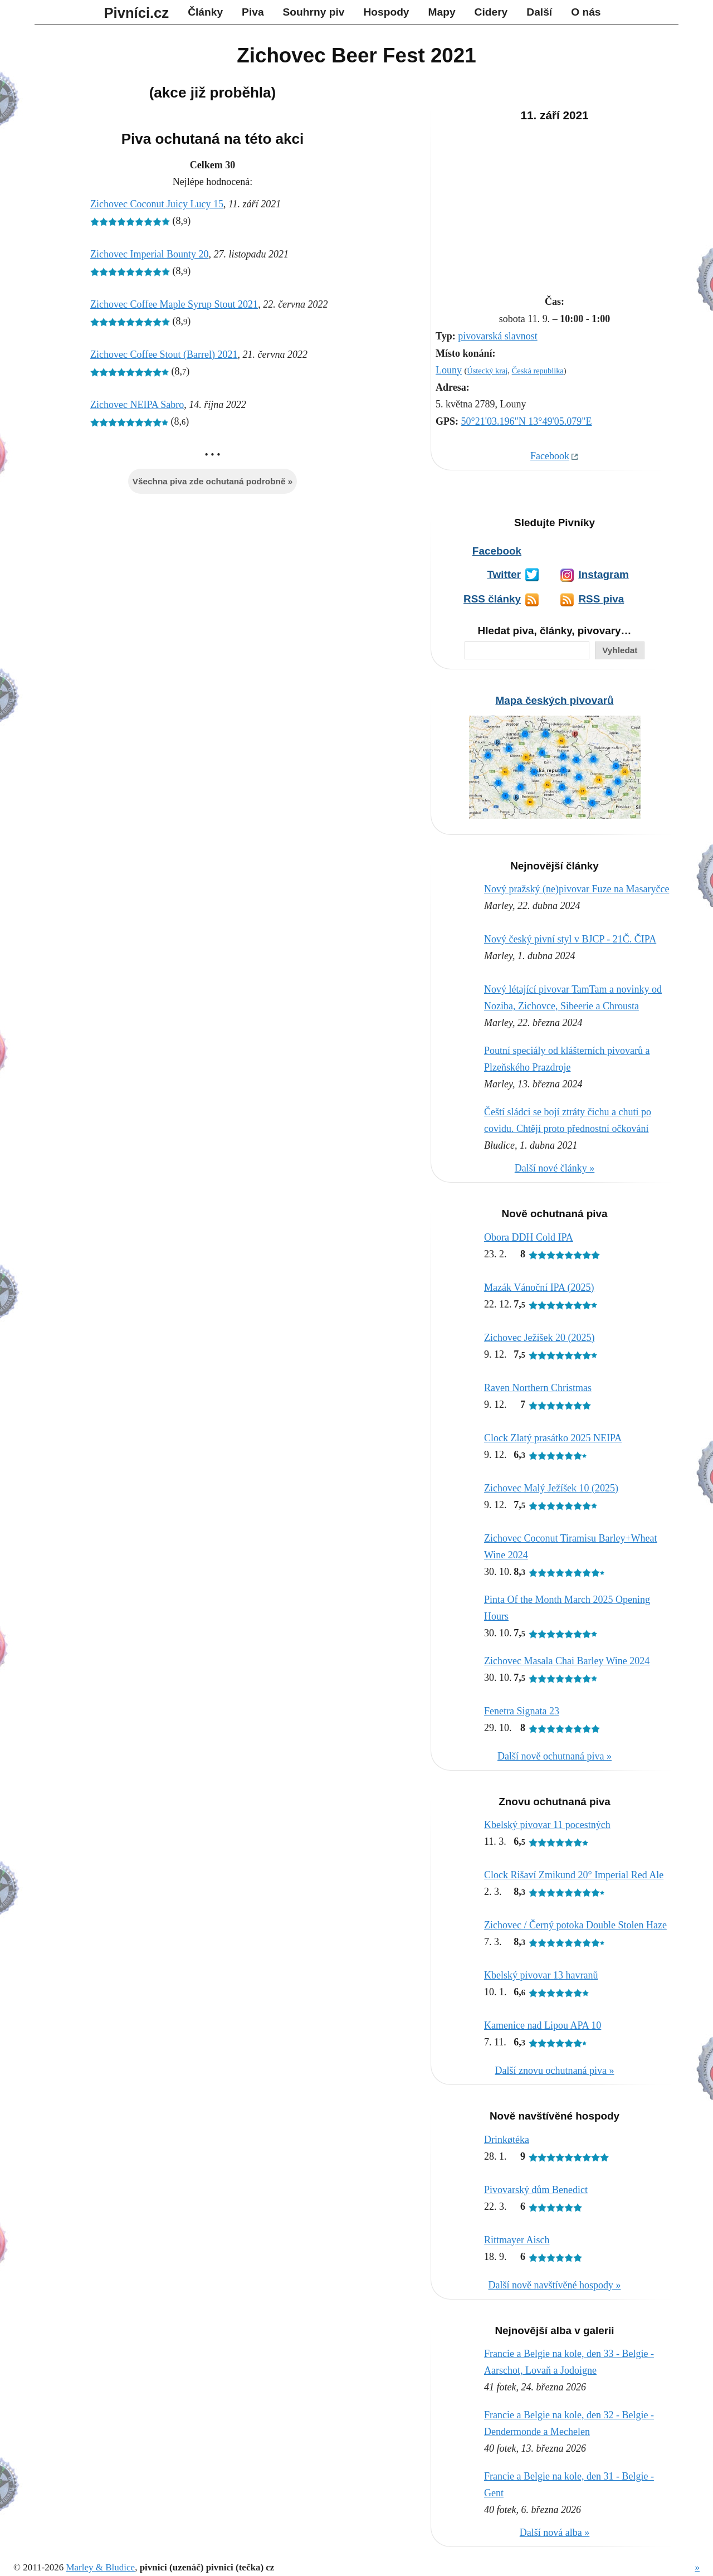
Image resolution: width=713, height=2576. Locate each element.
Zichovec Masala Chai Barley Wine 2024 (566, 1660)
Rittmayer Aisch (516, 2240)
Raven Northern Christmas (538, 1387)
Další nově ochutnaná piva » (554, 1756)
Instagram (603, 574)
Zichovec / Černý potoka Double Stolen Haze (575, 1925)
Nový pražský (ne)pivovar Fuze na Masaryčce (576, 889)
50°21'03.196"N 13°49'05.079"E (526, 421)
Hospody (386, 12)
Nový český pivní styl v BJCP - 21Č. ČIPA (570, 939)
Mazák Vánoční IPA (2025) (539, 1287)
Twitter (504, 574)
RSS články (492, 599)
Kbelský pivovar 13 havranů (541, 1975)
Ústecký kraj (487, 370)
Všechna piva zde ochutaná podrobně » (212, 481)
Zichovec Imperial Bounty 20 (149, 254)
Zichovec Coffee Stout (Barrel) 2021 (164, 354)
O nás (585, 12)
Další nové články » (554, 1168)
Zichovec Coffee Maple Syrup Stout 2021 (174, 304)
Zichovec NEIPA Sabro (137, 404)
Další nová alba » (554, 2532)
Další (539, 12)
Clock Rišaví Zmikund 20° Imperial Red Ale (573, 1874)
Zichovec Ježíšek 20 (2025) (539, 1337)
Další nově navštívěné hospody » (555, 2285)
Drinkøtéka (506, 2139)
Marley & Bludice (100, 2567)
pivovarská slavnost (497, 336)
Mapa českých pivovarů (554, 700)
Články (205, 12)
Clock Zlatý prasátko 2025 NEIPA (553, 1437)
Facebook (549, 455)
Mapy (442, 12)
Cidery (491, 12)
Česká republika (538, 370)
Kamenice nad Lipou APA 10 (542, 2025)
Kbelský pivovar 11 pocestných (547, 1824)
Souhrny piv (314, 12)
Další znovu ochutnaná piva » (554, 2070)
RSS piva (601, 599)
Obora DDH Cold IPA (528, 1237)
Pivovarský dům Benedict (536, 2189)
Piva (252, 12)
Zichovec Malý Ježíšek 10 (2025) (551, 1488)
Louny (449, 370)
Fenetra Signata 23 (521, 1711)
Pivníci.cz (136, 13)
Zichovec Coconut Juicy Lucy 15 (156, 204)
